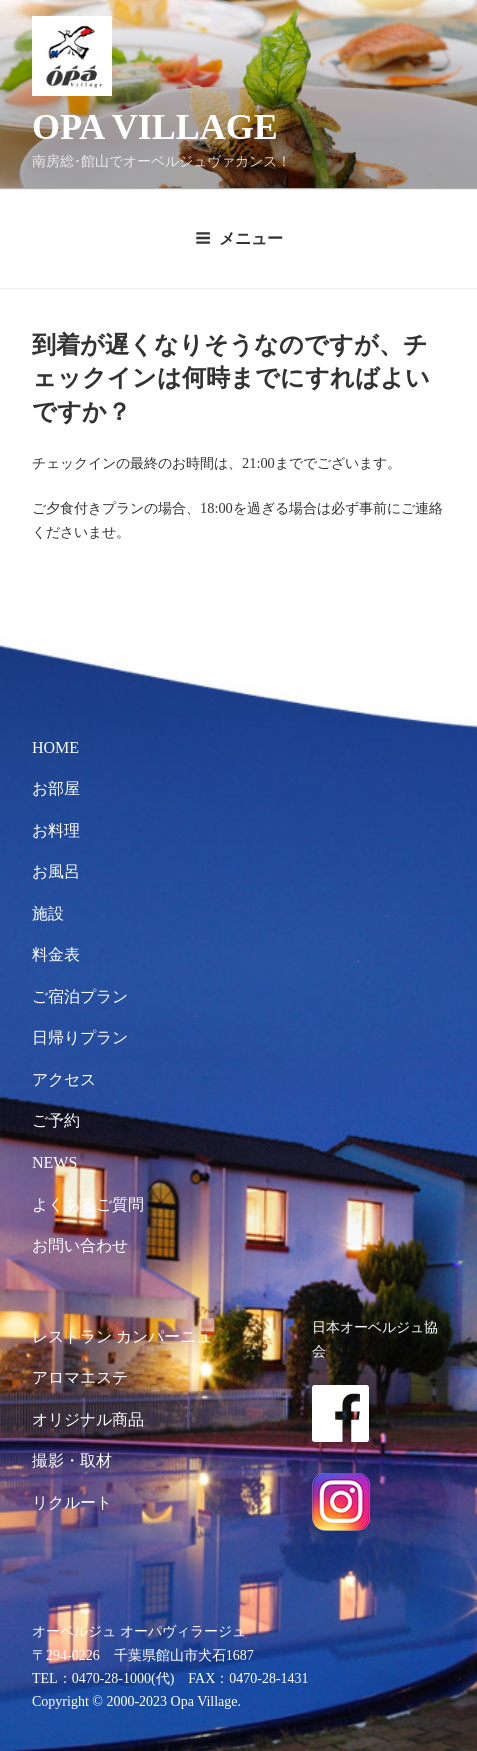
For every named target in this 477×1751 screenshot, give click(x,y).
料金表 (56, 954)
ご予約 (56, 1120)
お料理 (56, 830)
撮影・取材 (72, 1460)
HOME (55, 747)
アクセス (64, 1079)
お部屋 (56, 788)
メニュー (239, 238)
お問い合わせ (80, 1245)
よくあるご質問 (88, 1204)
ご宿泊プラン (80, 996)
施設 (48, 913)
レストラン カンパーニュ (122, 1336)
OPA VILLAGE (155, 127)
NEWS (54, 1162)
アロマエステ (80, 1377)
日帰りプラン (80, 1037)
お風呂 (56, 871)
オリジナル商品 (88, 1419)
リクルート (72, 1502)
